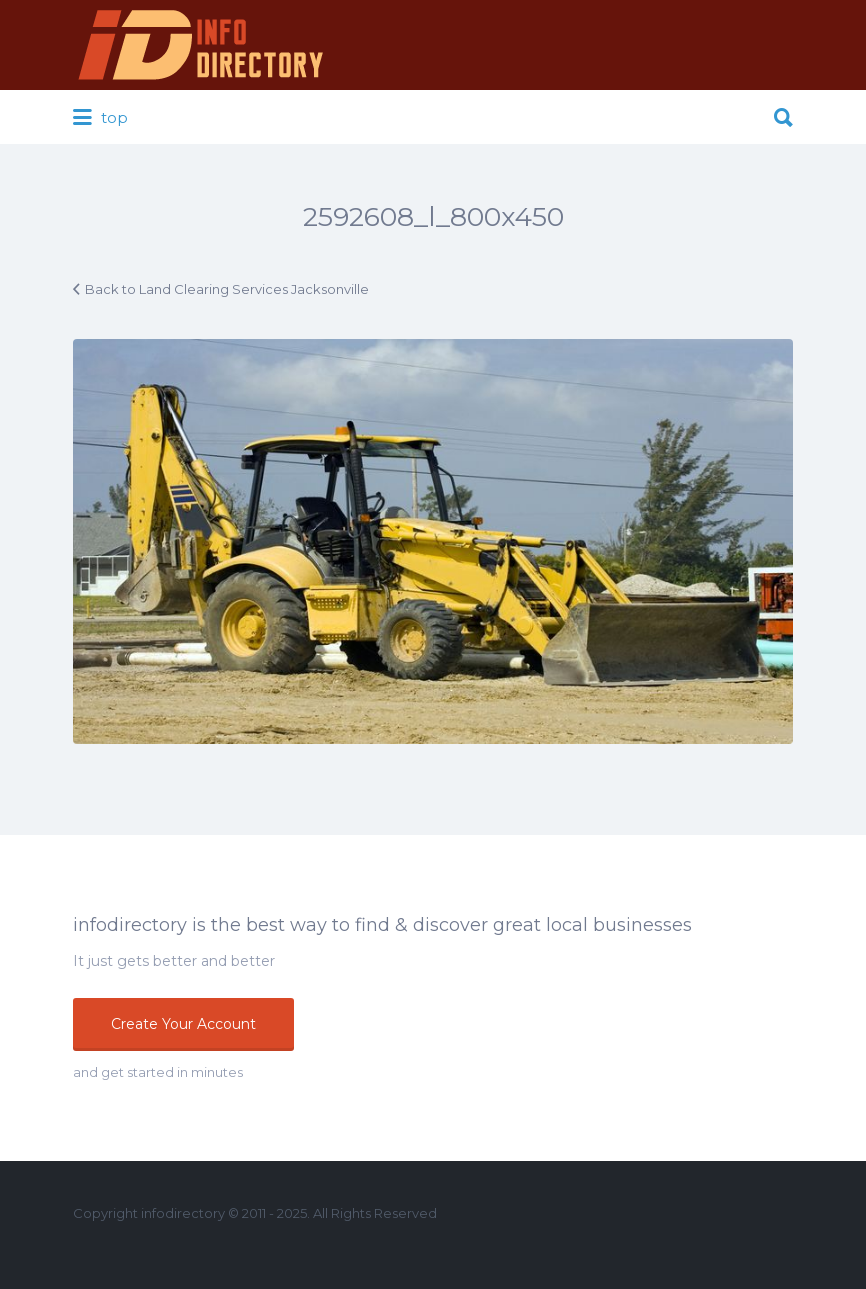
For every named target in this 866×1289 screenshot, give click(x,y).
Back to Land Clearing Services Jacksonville (227, 289)
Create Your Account (183, 1024)
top (100, 118)
